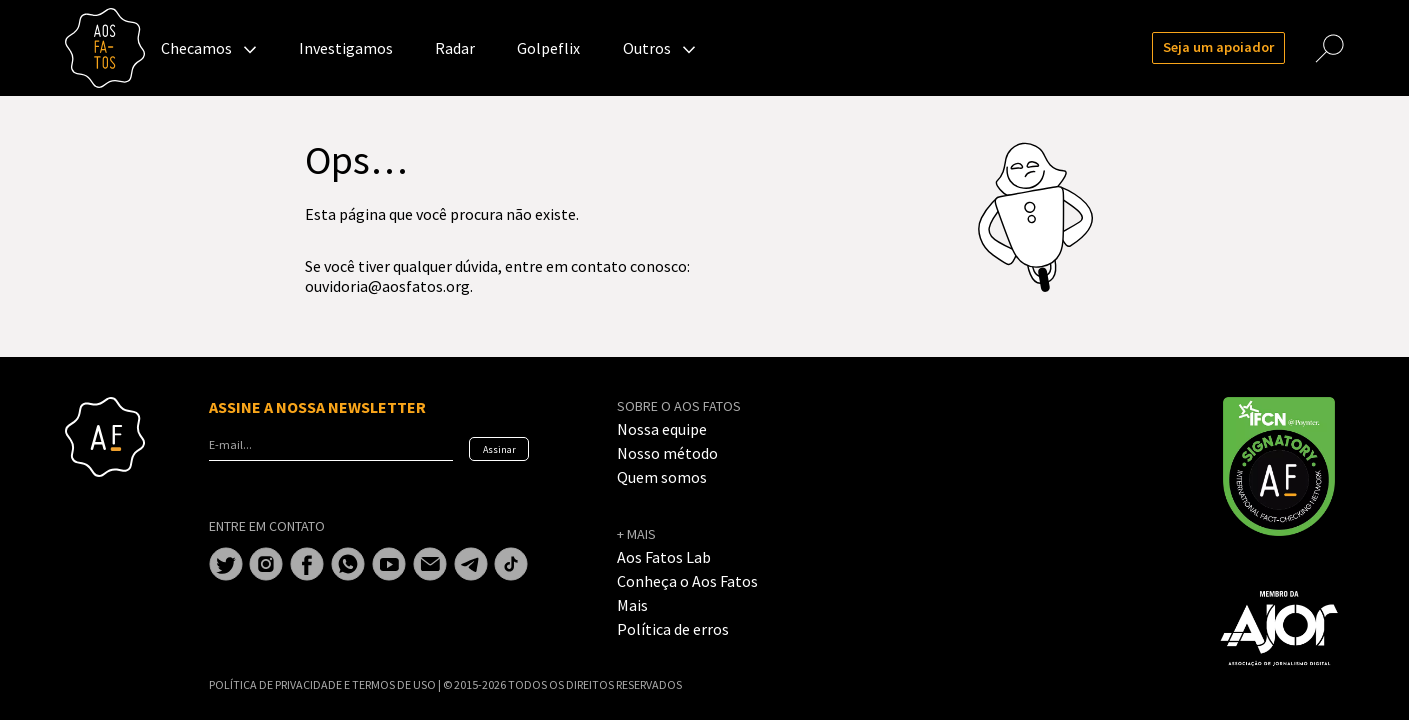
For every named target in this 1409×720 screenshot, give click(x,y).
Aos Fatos (105, 48)
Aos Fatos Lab (664, 557)
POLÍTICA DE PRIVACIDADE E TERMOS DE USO (323, 684)
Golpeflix (548, 48)
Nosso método (667, 453)
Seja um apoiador (1218, 47)
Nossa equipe (662, 429)
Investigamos (346, 48)
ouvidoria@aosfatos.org (387, 286)
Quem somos (662, 477)
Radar (455, 48)
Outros (647, 48)
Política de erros (673, 629)
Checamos (196, 48)
